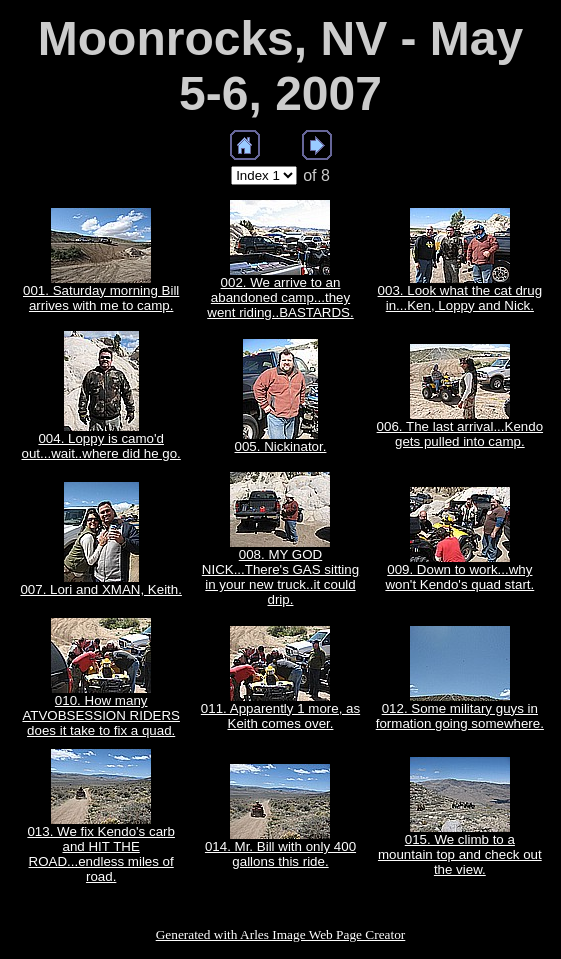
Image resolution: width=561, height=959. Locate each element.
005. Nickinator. (281, 446)
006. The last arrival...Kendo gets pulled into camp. (460, 434)
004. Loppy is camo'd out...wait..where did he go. (101, 446)
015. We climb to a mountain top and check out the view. (460, 854)
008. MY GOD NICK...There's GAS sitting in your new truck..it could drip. (280, 577)
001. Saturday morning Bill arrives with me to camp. (101, 298)
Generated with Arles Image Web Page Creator (281, 934)
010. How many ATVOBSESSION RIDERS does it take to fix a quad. (101, 715)
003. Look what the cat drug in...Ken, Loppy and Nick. (460, 298)
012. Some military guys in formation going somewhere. (460, 716)
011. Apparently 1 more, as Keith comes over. (280, 716)
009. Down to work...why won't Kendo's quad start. (459, 577)
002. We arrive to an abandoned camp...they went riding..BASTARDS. (280, 297)
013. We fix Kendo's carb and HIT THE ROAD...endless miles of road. (101, 854)
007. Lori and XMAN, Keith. (101, 589)
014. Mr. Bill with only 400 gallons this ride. (280, 854)
